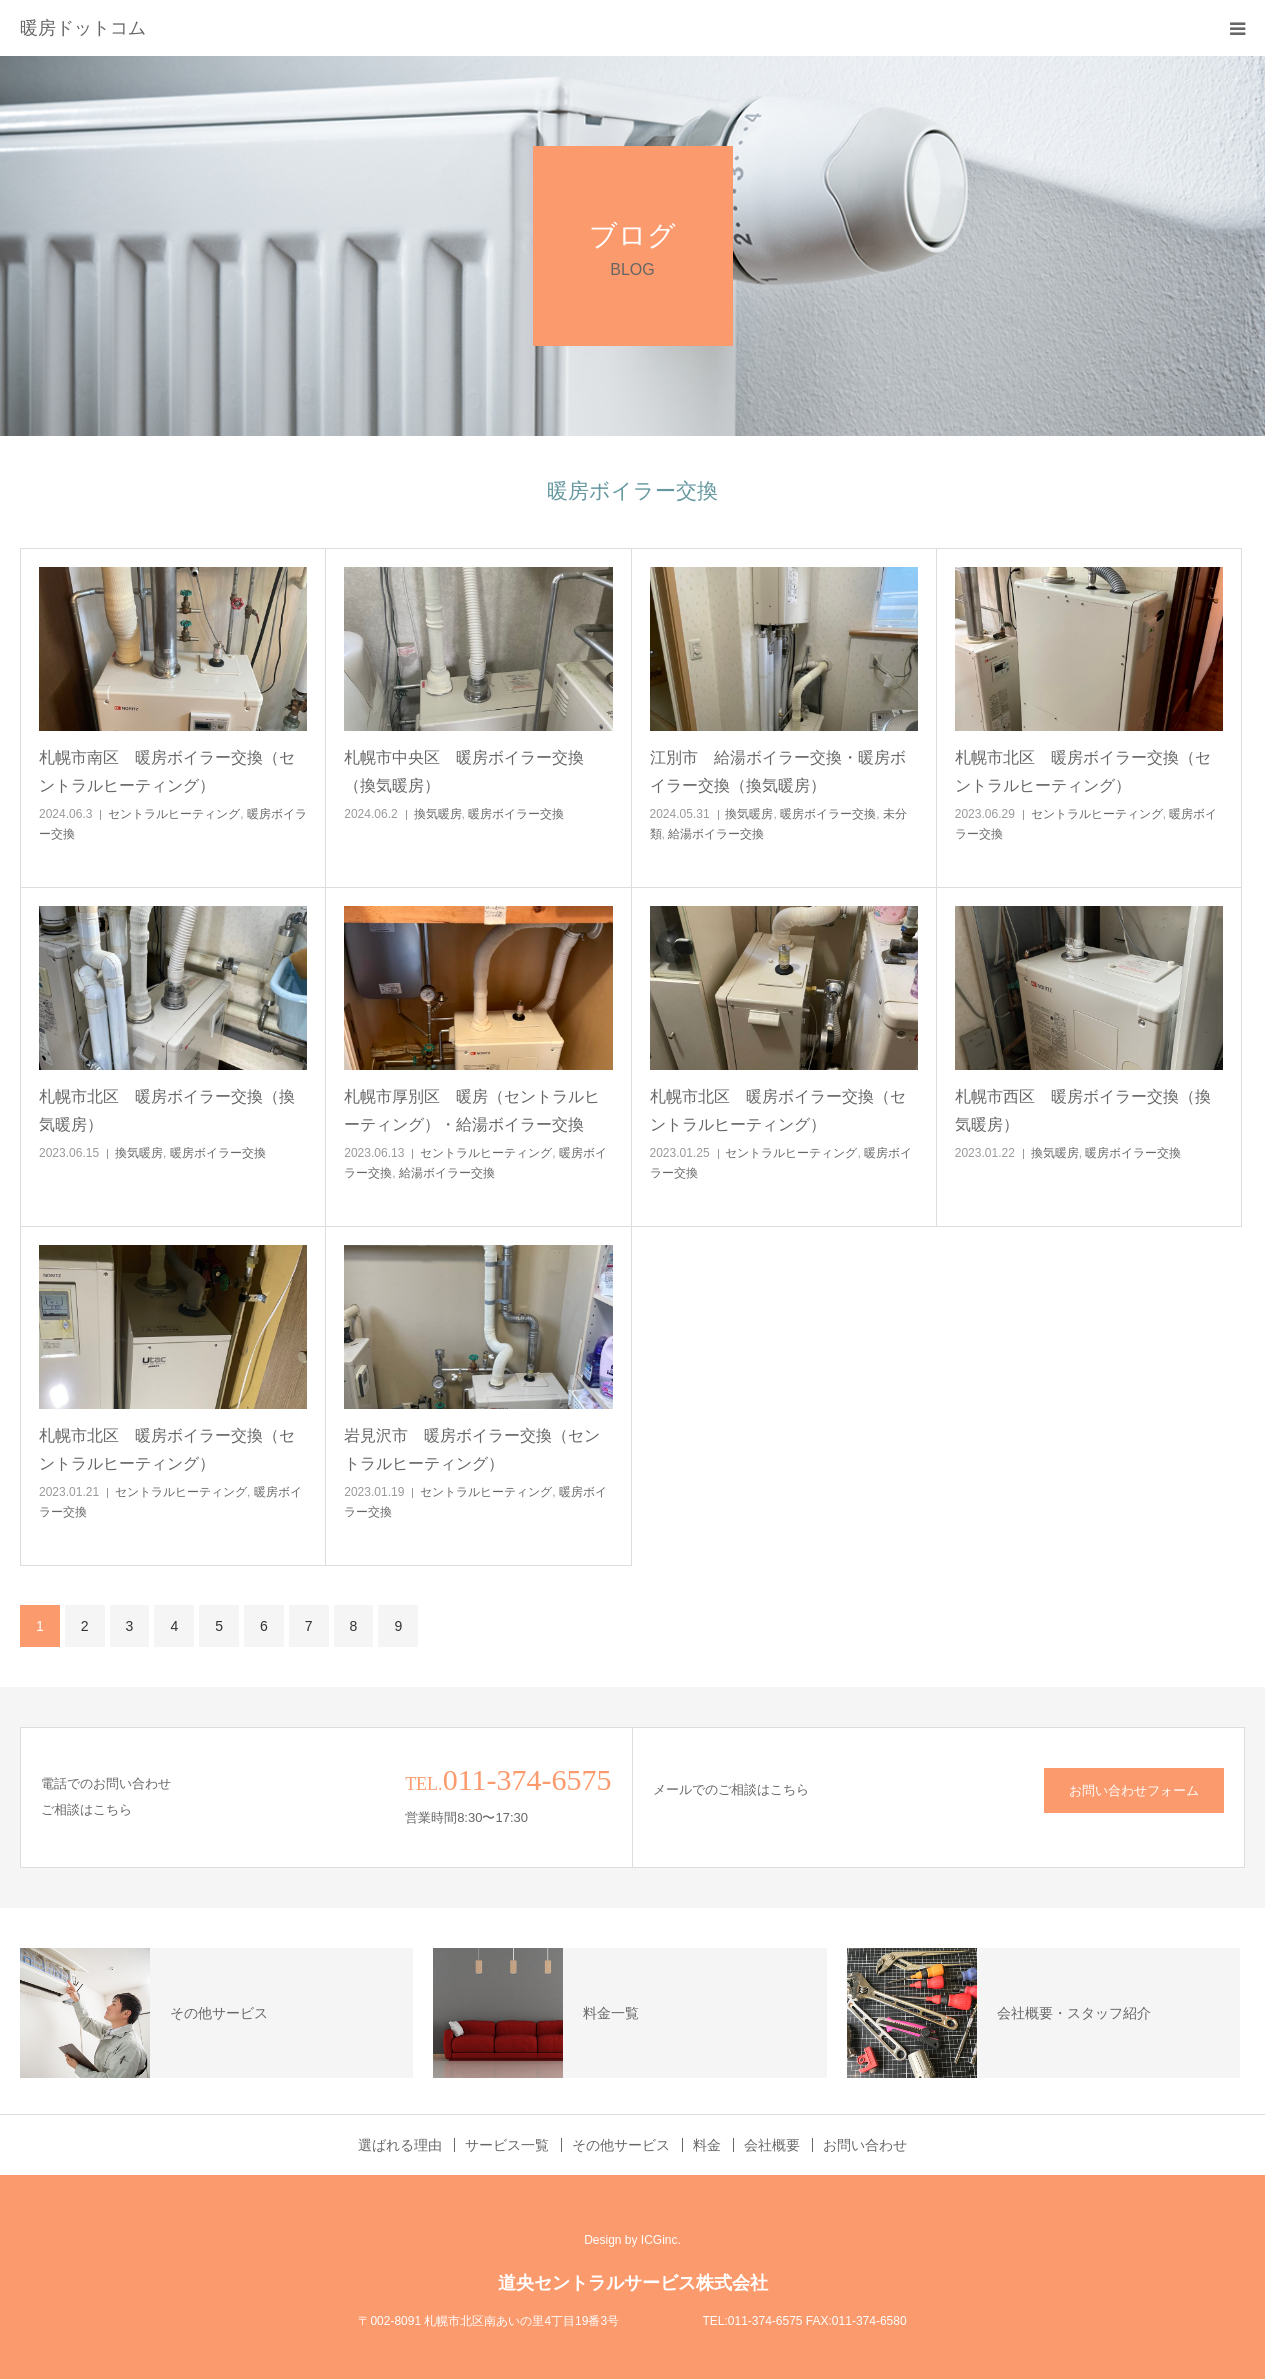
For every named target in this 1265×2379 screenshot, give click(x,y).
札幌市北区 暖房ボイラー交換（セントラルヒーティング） (1083, 771)
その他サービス (621, 2145)
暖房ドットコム (83, 28)
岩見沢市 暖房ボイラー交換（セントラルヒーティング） (472, 1449)
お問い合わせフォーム (1134, 1790)
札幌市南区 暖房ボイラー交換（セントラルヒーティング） (167, 771)
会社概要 (772, 2145)
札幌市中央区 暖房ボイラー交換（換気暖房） (464, 771)
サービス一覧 (507, 2145)
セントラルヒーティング (174, 814)
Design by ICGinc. (632, 2240)
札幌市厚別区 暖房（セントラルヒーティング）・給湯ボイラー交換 (472, 1110)
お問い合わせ (865, 2145)
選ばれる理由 (400, 2145)
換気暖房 (438, 814)
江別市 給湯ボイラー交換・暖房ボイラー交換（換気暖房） (778, 771)
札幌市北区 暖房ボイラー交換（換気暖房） (167, 1110)
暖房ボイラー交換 (516, 814)
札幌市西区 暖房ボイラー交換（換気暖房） (1083, 1110)
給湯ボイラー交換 (716, 834)
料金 (707, 2145)
